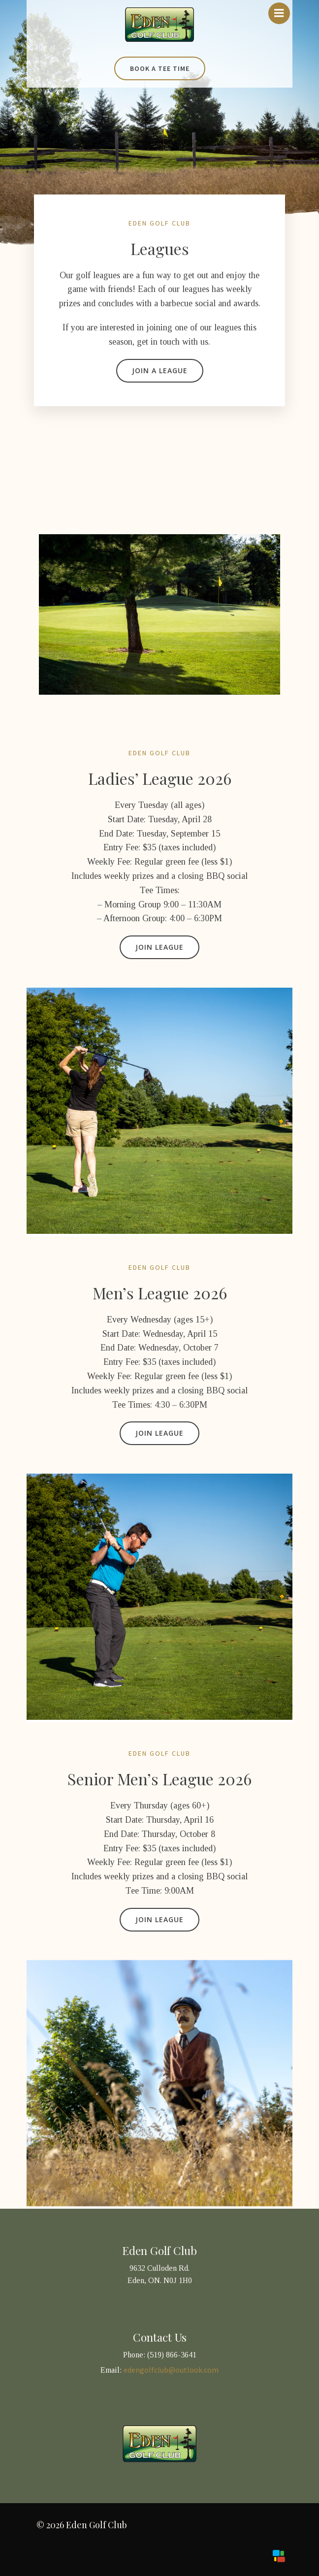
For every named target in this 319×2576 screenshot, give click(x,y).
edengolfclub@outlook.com (171, 2370)
